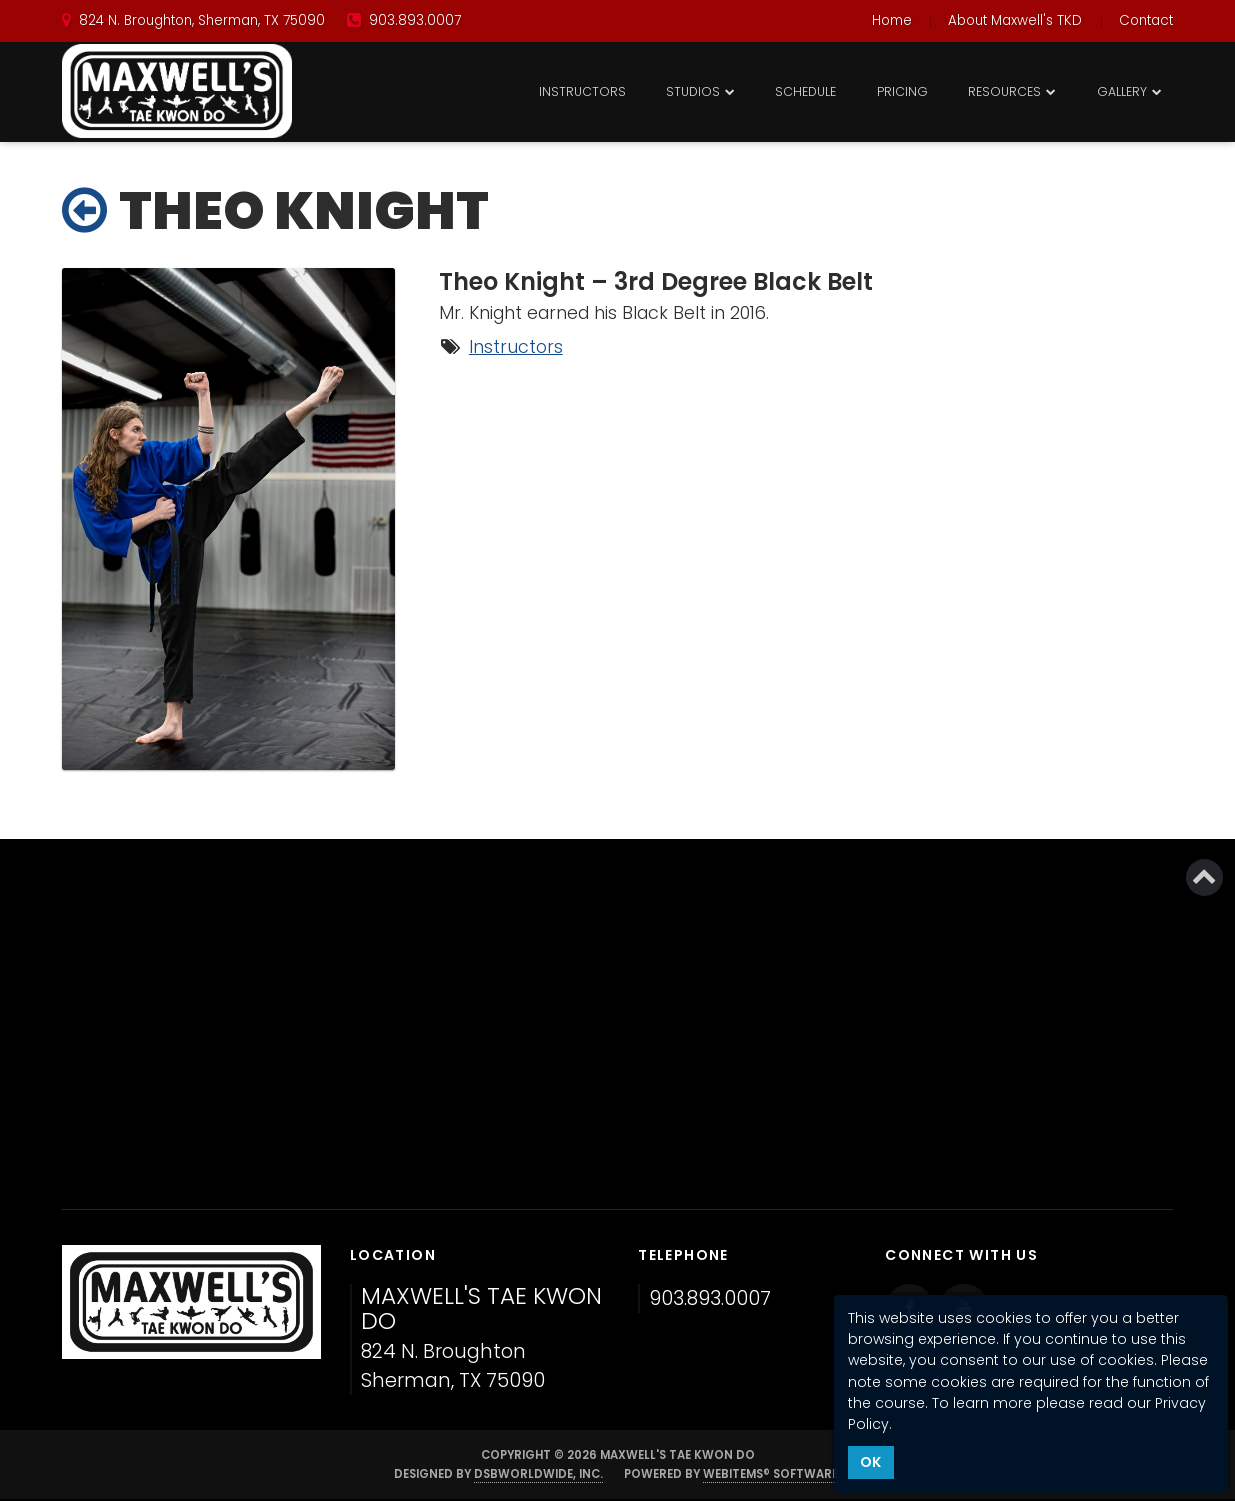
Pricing (902, 91)
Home (892, 20)
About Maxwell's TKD (1015, 20)
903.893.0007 (710, 1298)
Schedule (805, 91)
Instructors (582, 91)
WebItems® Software (770, 1474)
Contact (1146, 20)
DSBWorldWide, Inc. (538, 1474)
